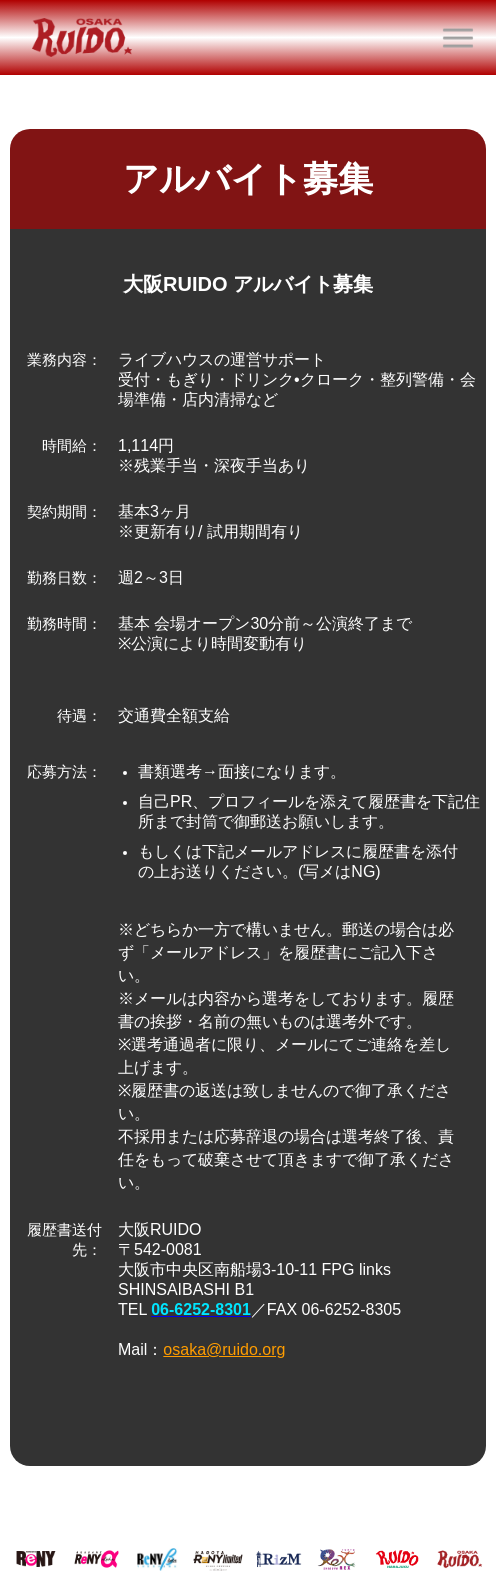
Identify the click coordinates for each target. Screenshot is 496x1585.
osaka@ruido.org (224, 1349)
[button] (458, 38)
